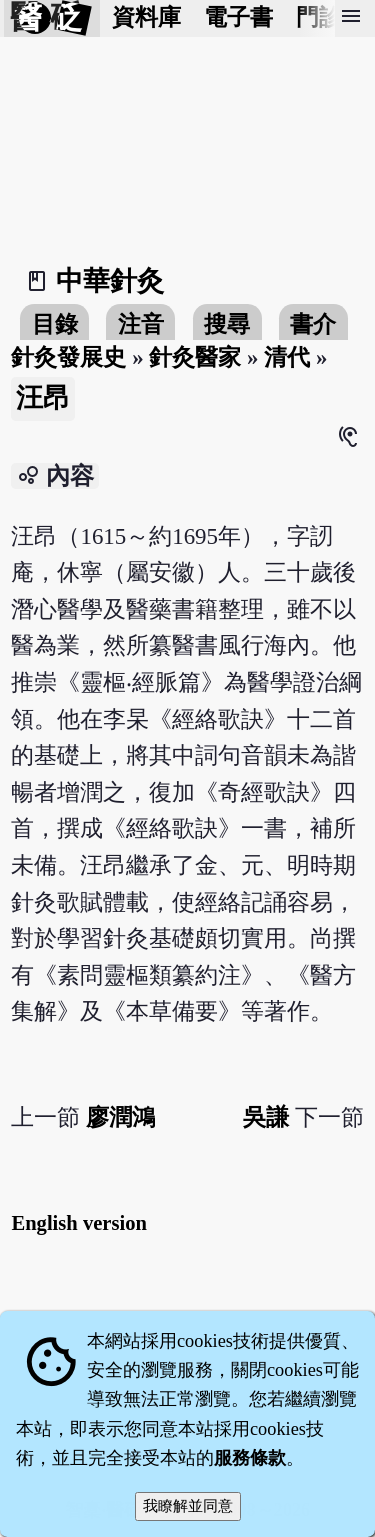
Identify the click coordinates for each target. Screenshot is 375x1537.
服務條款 (250, 1458)
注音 (141, 324)
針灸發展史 (68, 357)
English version (79, 1223)
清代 (287, 357)
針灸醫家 (195, 357)
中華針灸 (110, 281)
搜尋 (227, 324)
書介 (313, 324)
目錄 (55, 324)
